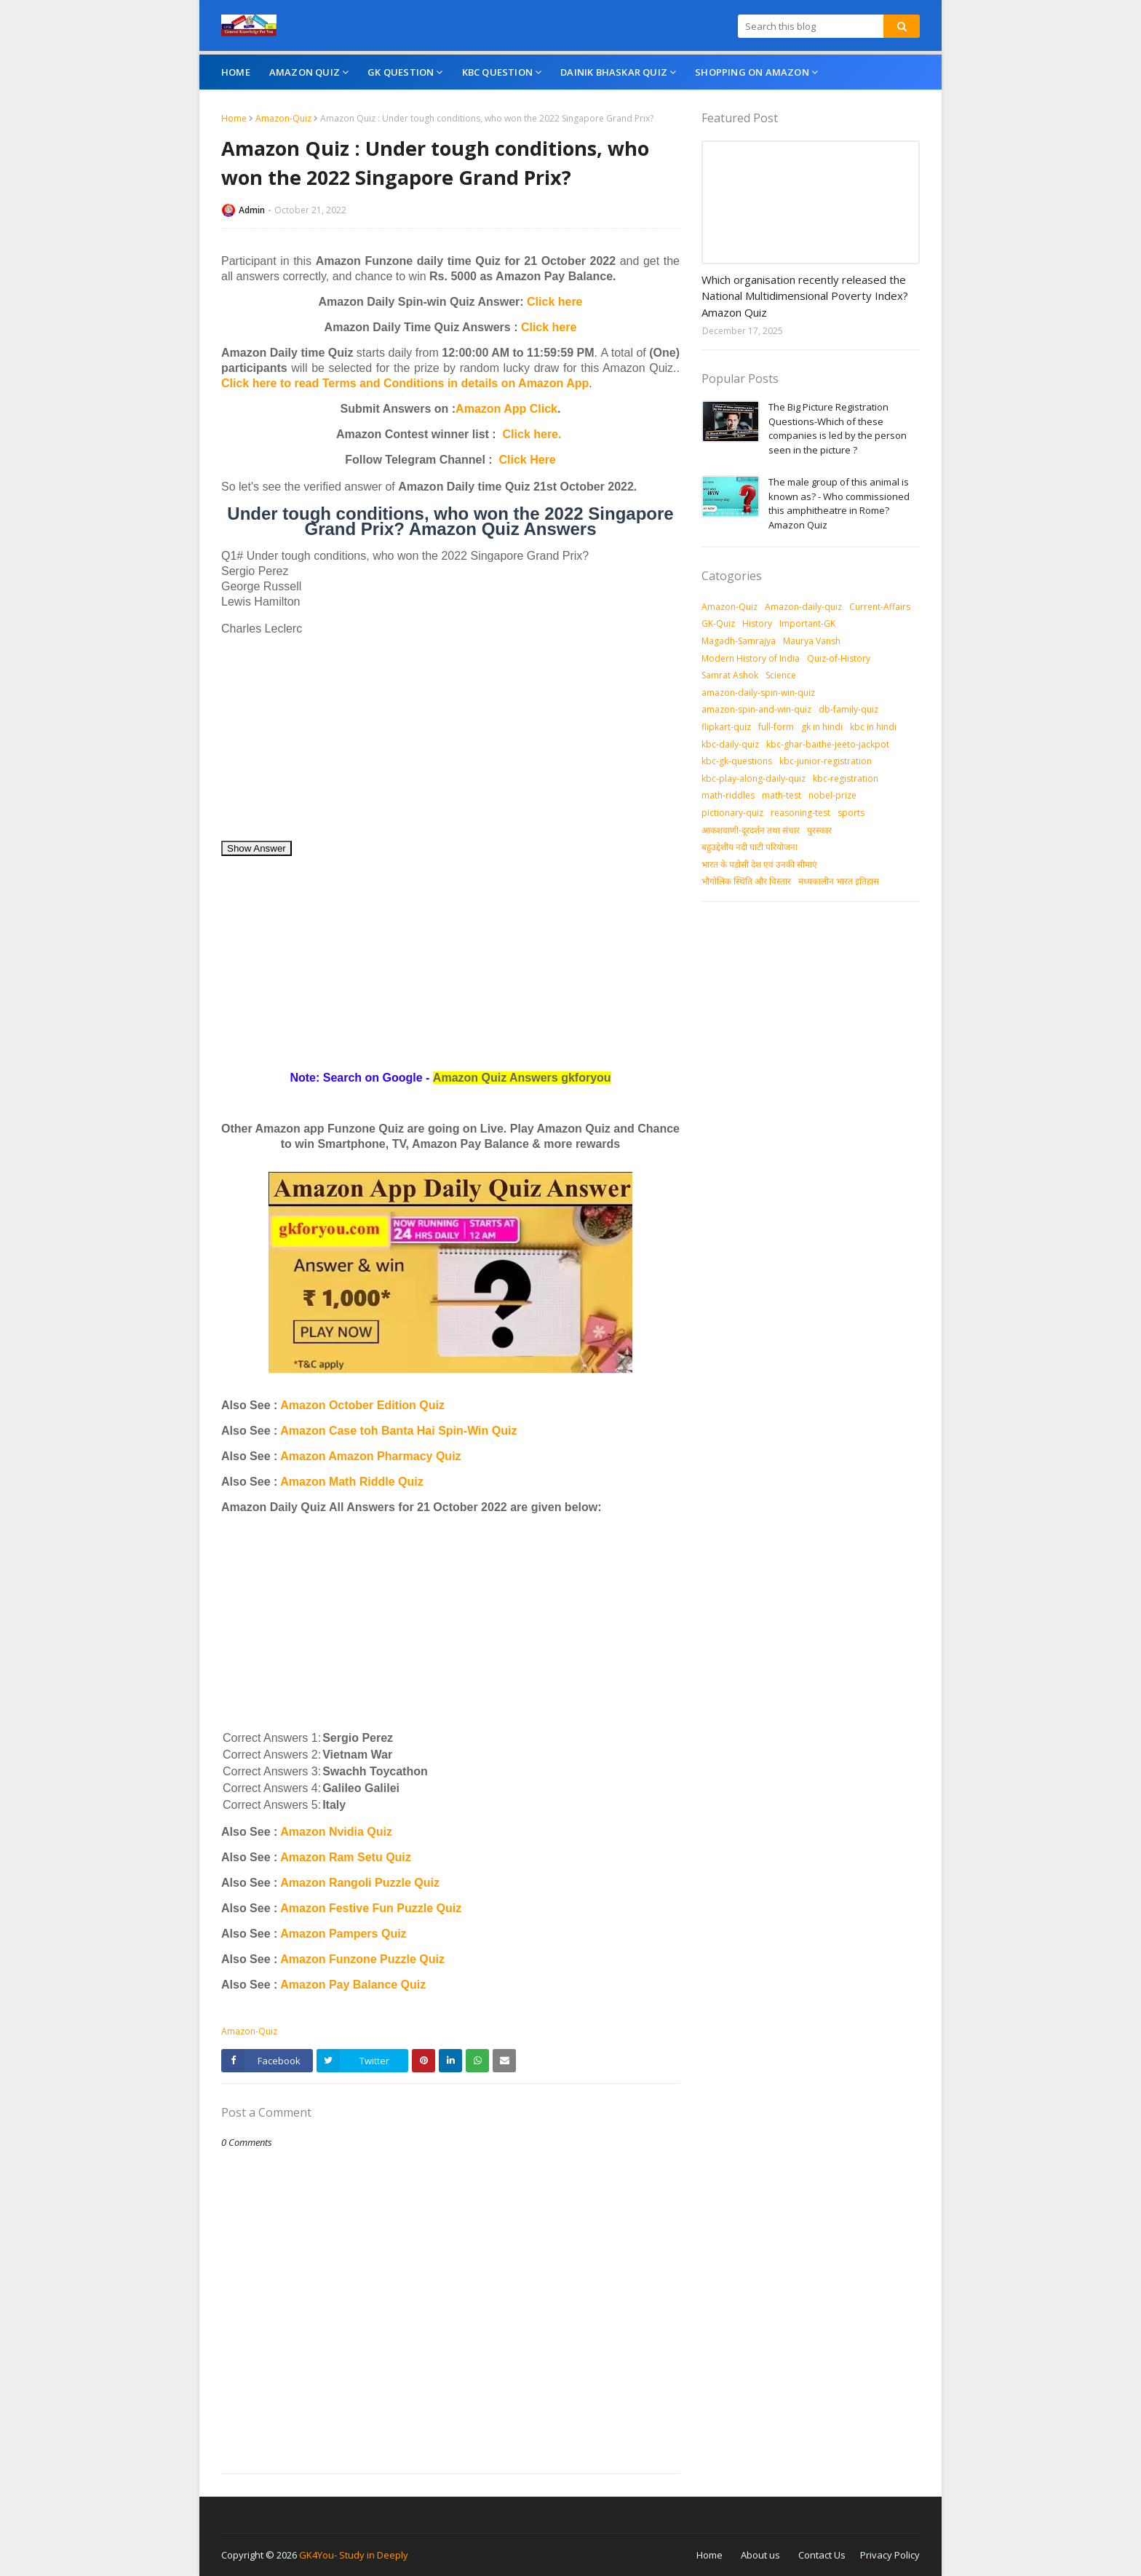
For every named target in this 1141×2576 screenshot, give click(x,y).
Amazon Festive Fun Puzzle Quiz (370, 1908)
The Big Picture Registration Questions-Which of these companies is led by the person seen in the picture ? (837, 428)
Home (234, 118)
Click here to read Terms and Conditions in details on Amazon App (405, 383)
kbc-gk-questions (736, 761)
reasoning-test (800, 813)
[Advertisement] (450, 738)
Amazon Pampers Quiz (343, 1933)
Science (781, 675)
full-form (776, 727)
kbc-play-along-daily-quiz (753, 778)
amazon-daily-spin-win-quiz (758, 692)
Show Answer (256, 848)
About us (760, 2554)
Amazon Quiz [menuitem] (304, 72)
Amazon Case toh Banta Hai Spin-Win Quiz (398, 1430)
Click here (554, 302)
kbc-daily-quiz (730, 744)
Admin (252, 210)
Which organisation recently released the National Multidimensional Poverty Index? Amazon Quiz (804, 296)
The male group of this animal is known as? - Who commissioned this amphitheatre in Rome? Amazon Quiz (839, 503)
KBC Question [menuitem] (497, 72)
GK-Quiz (718, 623)
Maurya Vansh (811, 641)
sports (851, 813)
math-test (781, 795)
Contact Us (822, 2554)
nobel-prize (832, 795)
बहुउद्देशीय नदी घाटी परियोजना (749, 847)
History (757, 623)
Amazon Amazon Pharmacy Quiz (370, 1456)
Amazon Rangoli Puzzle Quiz (360, 1882)
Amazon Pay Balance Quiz (353, 1984)
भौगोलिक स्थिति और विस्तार (746, 881)
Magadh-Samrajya (738, 641)
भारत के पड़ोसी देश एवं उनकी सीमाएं (759, 864)
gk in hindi (822, 727)
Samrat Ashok (729, 675)
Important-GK (807, 623)
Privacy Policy (890, 2554)
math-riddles (728, 795)
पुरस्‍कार (819, 830)
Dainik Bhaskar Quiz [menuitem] (613, 72)
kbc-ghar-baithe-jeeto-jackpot (827, 744)
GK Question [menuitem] (400, 72)
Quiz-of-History (838, 658)
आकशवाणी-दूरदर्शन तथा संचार (750, 830)
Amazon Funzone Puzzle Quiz (362, 1959)
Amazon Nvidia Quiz (336, 1832)
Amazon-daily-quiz (803, 607)
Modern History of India (750, 658)
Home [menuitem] (235, 72)
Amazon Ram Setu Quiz (345, 1857)
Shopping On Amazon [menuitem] (752, 72)
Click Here (527, 459)
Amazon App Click (506, 409)
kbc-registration (845, 778)
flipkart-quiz (726, 727)
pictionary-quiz (732, 813)
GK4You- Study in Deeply (353, 2554)
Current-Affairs (879, 607)
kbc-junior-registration (825, 761)
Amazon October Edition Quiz (362, 1405)
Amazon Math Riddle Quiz (351, 1481)
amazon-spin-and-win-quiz (756, 709)
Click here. (532, 434)
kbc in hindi (873, 727)
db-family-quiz (848, 709)
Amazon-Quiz (283, 118)
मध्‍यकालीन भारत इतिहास (838, 881)
